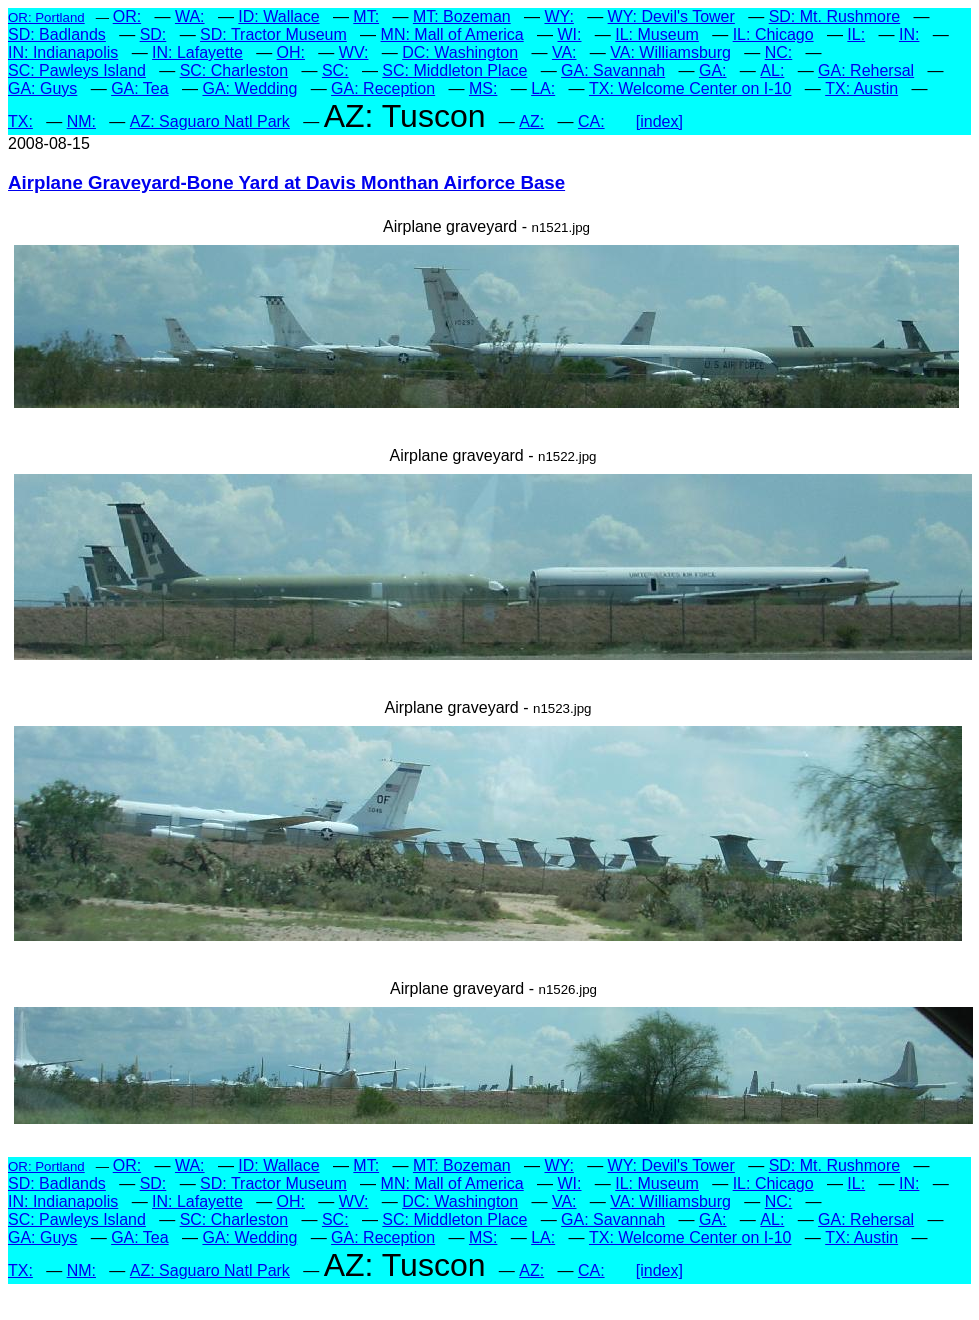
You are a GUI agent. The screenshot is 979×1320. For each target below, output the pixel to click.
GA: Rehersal (866, 70)
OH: (291, 52)
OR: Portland (46, 17)
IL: (856, 34)
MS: (483, 88)
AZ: (531, 121)
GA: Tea (140, 88)
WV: (354, 52)
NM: (81, 121)
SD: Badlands (57, 34)
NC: (779, 52)
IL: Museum (657, 34)
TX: (20, 121)
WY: (558, 16)
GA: (713, 70)
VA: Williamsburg (670, 52)
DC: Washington (460, 52)
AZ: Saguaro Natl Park (210, 121)
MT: (366, 16)
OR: (127, 16)
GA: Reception (383, 88)
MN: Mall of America (452, 34)
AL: (772, 70)
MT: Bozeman (462, 16)
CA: (591, 121)
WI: (569, 34)
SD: (153, 34)
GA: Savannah (613, 70)
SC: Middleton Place (454, 70)
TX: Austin (861, 88)
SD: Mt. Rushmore (835, 16)
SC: (335, 70)
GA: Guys (42, 88)
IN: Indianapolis (63, 52)
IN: (909, 34)
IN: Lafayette (197, 52)
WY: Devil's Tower (671, 16)
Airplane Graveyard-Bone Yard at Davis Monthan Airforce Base (286, 182)
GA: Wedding (249, 88)
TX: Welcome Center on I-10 (690, 88)
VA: (564, 52)
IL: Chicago (773, 34)
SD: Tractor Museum (273, 34)
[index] (659, 121)
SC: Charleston (234, 70)
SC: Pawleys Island (77, 70)
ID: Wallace (278, 16)
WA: (190, 16)
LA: (543, 88)
